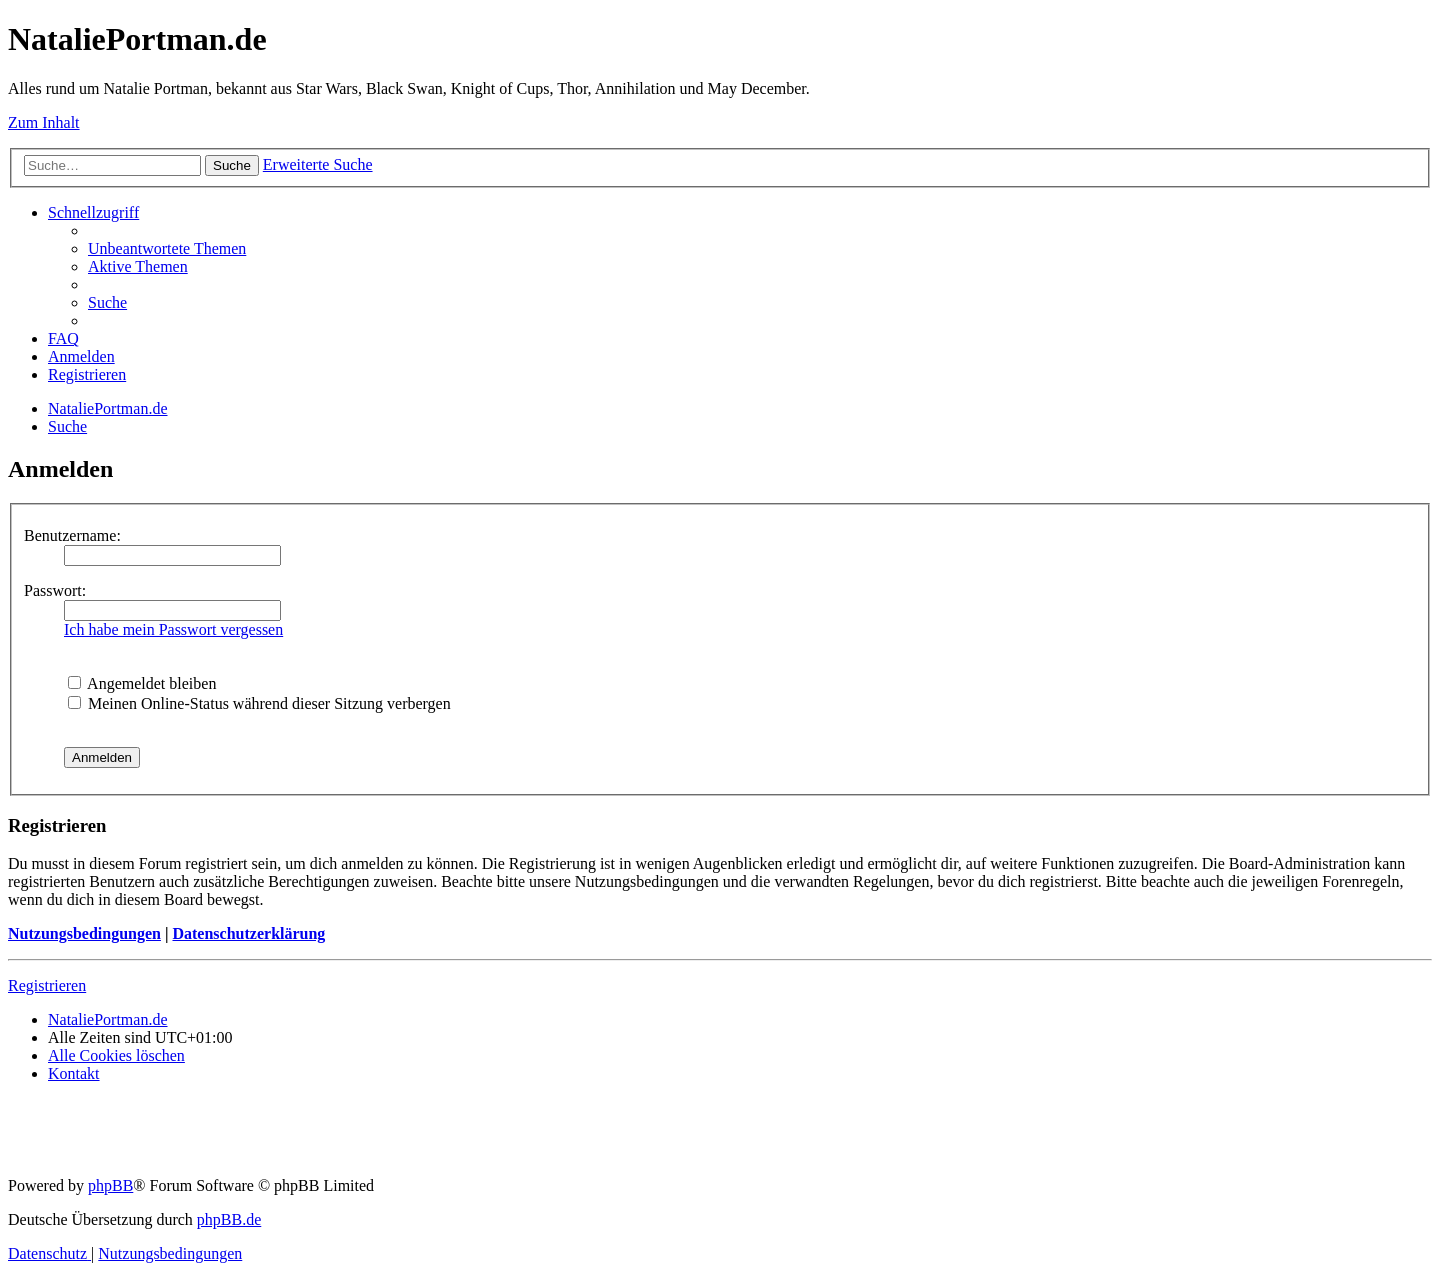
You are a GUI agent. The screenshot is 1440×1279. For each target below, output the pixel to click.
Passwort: (55, 590)
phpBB (110, 1185)
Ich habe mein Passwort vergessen (173, 629)
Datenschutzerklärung (248, 933)
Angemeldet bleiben (142, 683)
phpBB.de (229, 1219)
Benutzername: (72, 535)
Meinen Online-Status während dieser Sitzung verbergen (259, 703)
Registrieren (47, 985)
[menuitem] (167, 248)
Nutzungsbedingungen (84, 933)
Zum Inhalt (44, 122)
